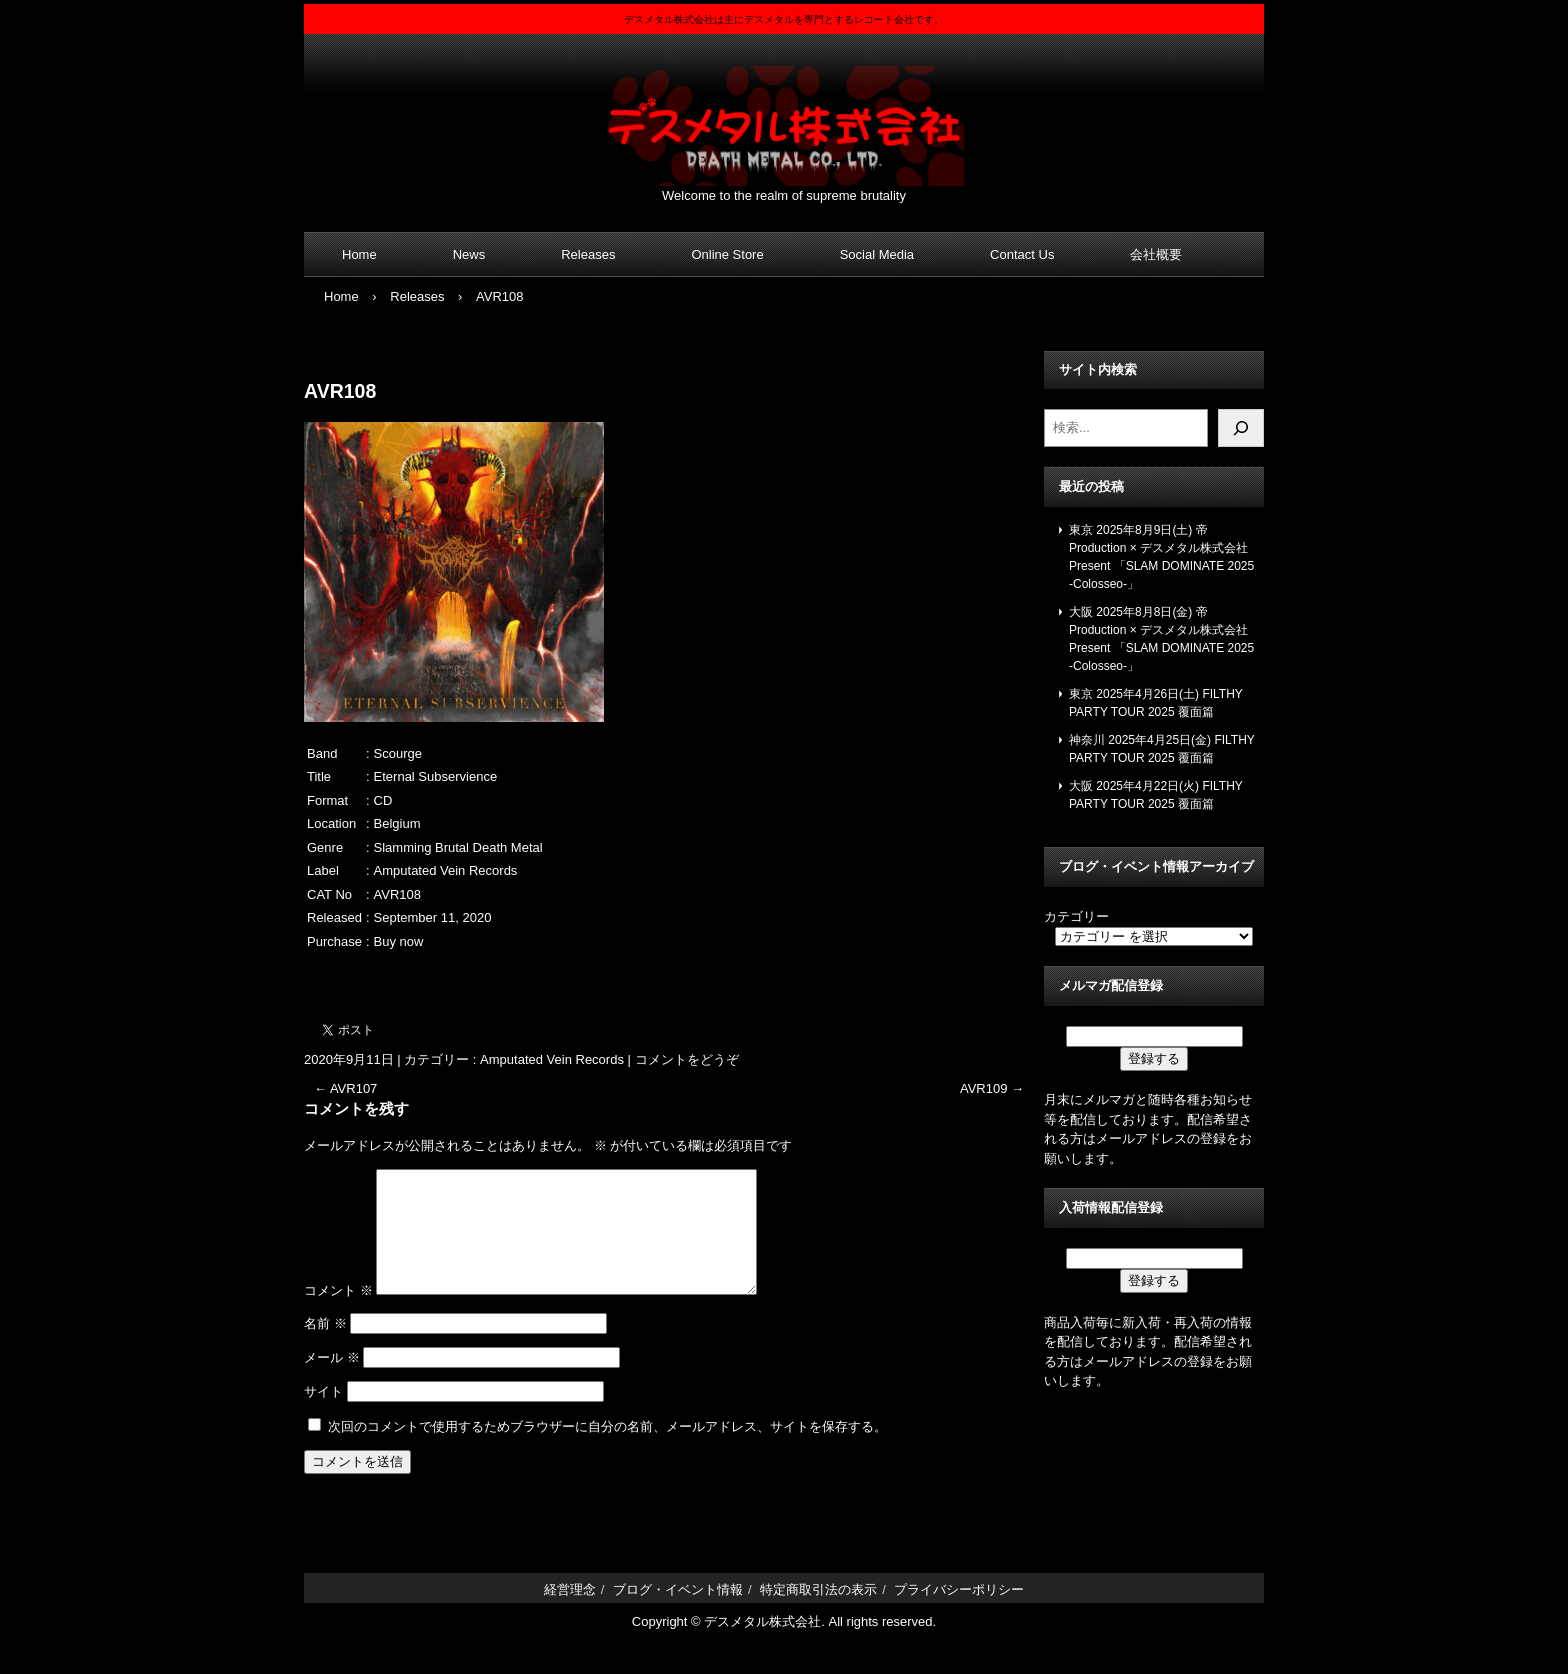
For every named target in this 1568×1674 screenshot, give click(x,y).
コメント (338, 1314)
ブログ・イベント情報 (678, 1613)
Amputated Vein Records (552, 1059)
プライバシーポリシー (959, 1613)
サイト (323, 1415)
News (469, 254)
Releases (588, 254)
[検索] (1241, 428)
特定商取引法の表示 (818, 1613)
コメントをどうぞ (687, 1059)
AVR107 (345, 1088)
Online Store (727, 254)
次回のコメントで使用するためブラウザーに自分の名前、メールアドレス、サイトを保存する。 (607, 1450)
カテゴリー (1076, 916)
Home (359, 254)
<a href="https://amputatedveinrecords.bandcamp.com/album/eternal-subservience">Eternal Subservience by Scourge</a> (669, 975)
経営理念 (570, 1613)
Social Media (877, 254)
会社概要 (1156, 254)
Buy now (399, 941)
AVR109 (992, 1088)
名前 (325, 1347)
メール (332, 1381)
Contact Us (1022, 254)
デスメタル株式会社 (784, 113)
